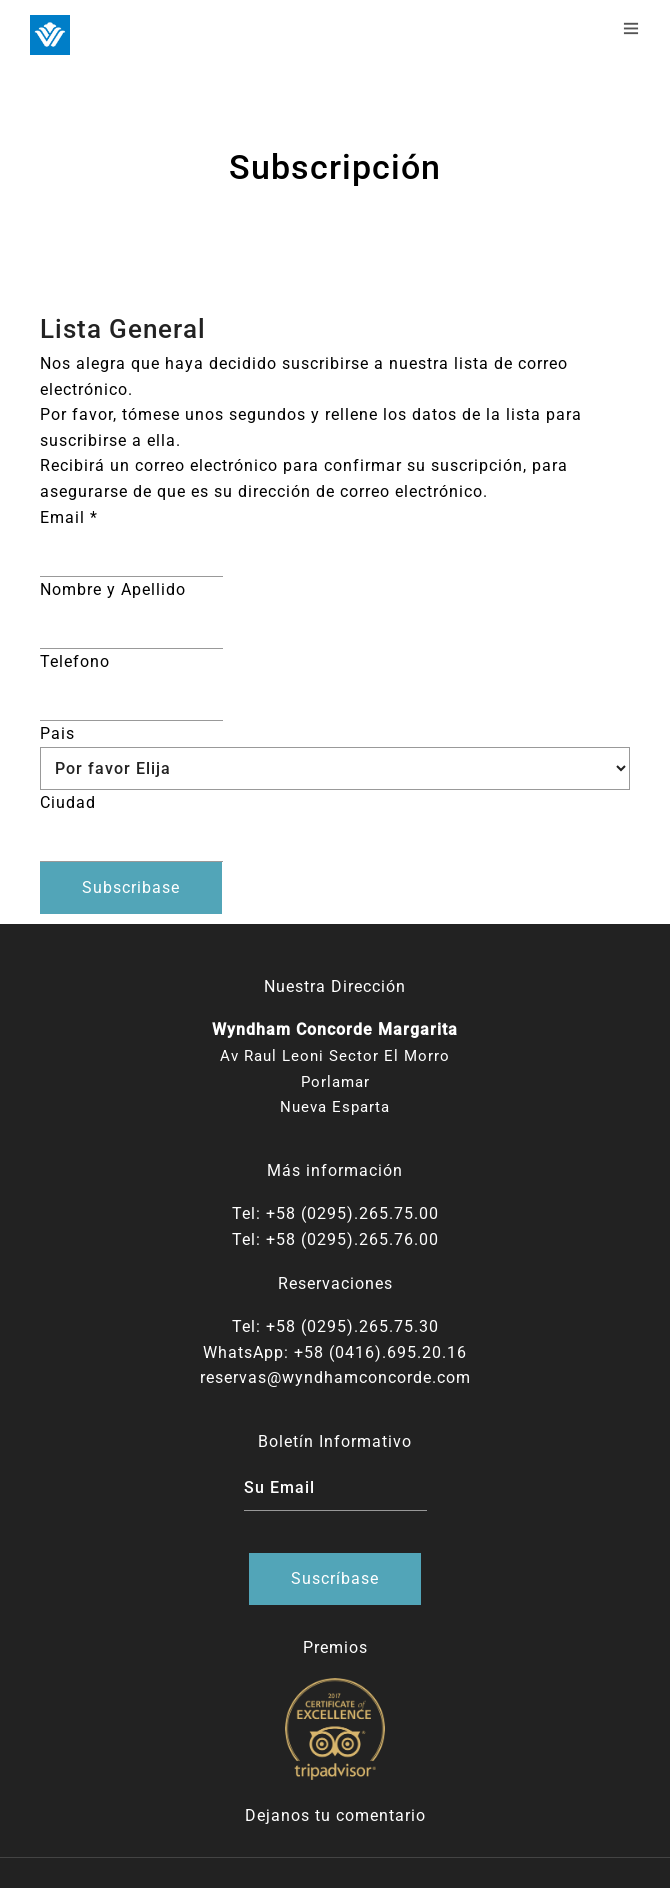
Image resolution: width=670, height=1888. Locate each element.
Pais (57, 733)
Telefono (75, 661)
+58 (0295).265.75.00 (352, 1213)
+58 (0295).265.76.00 (352, 1239)
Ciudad (68, 802)
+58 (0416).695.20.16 (380, 1352)
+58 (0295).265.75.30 (352, 1326)
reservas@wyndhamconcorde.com (335, 1377)
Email (69, 517)
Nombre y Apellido (113, 589)
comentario (381, 1815)
